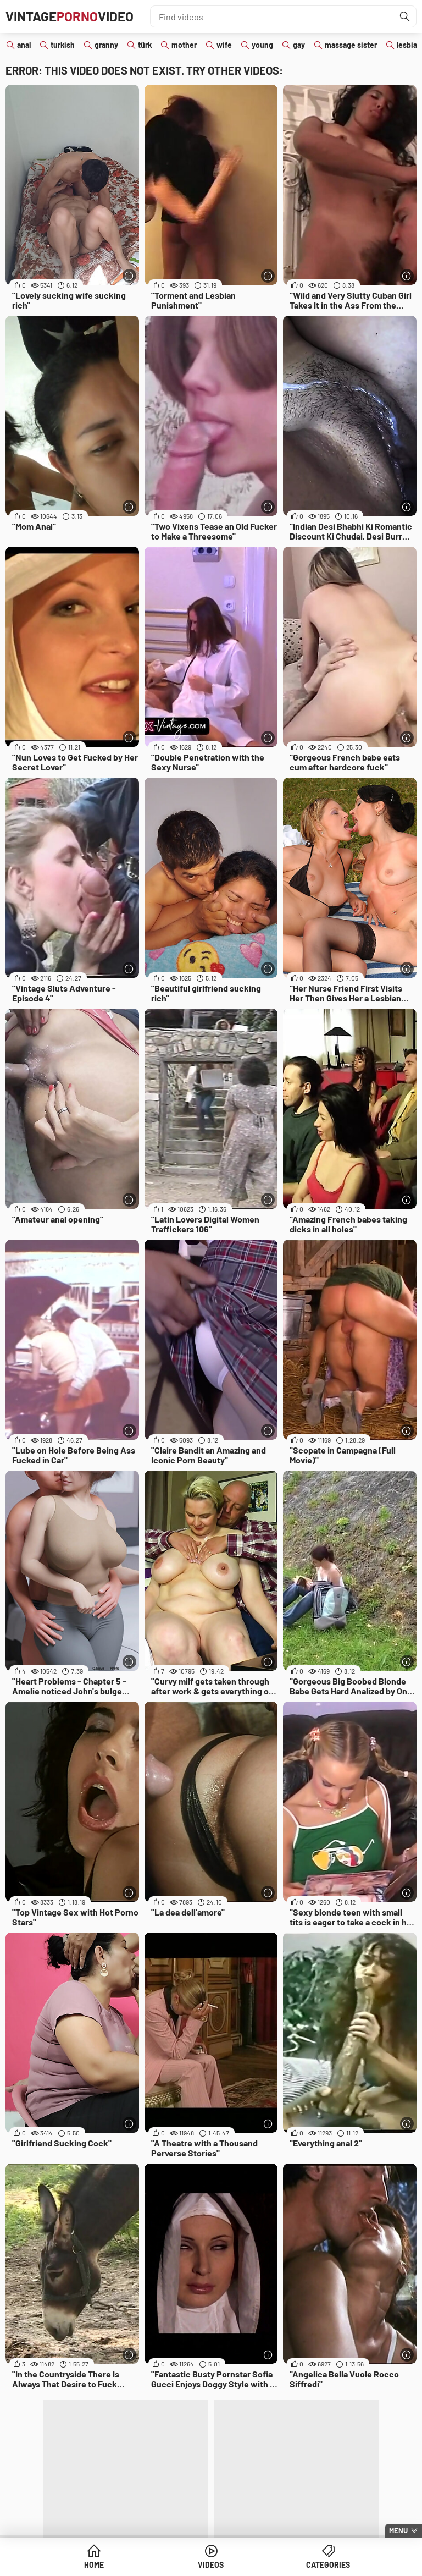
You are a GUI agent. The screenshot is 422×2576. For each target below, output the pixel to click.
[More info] (129, 276)
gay (299, 44)
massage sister (351, 44)
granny (106, 44)
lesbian (409, 44)
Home (94, 2564)
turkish (63, 44)
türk (145, 44)
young (262, 44)
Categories (328, 2564)
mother (184, 44)
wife (224, 44)
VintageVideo (69, 16)
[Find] (405, 16)
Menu (398, 2530)
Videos (211, 2564)
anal (24, 44)
